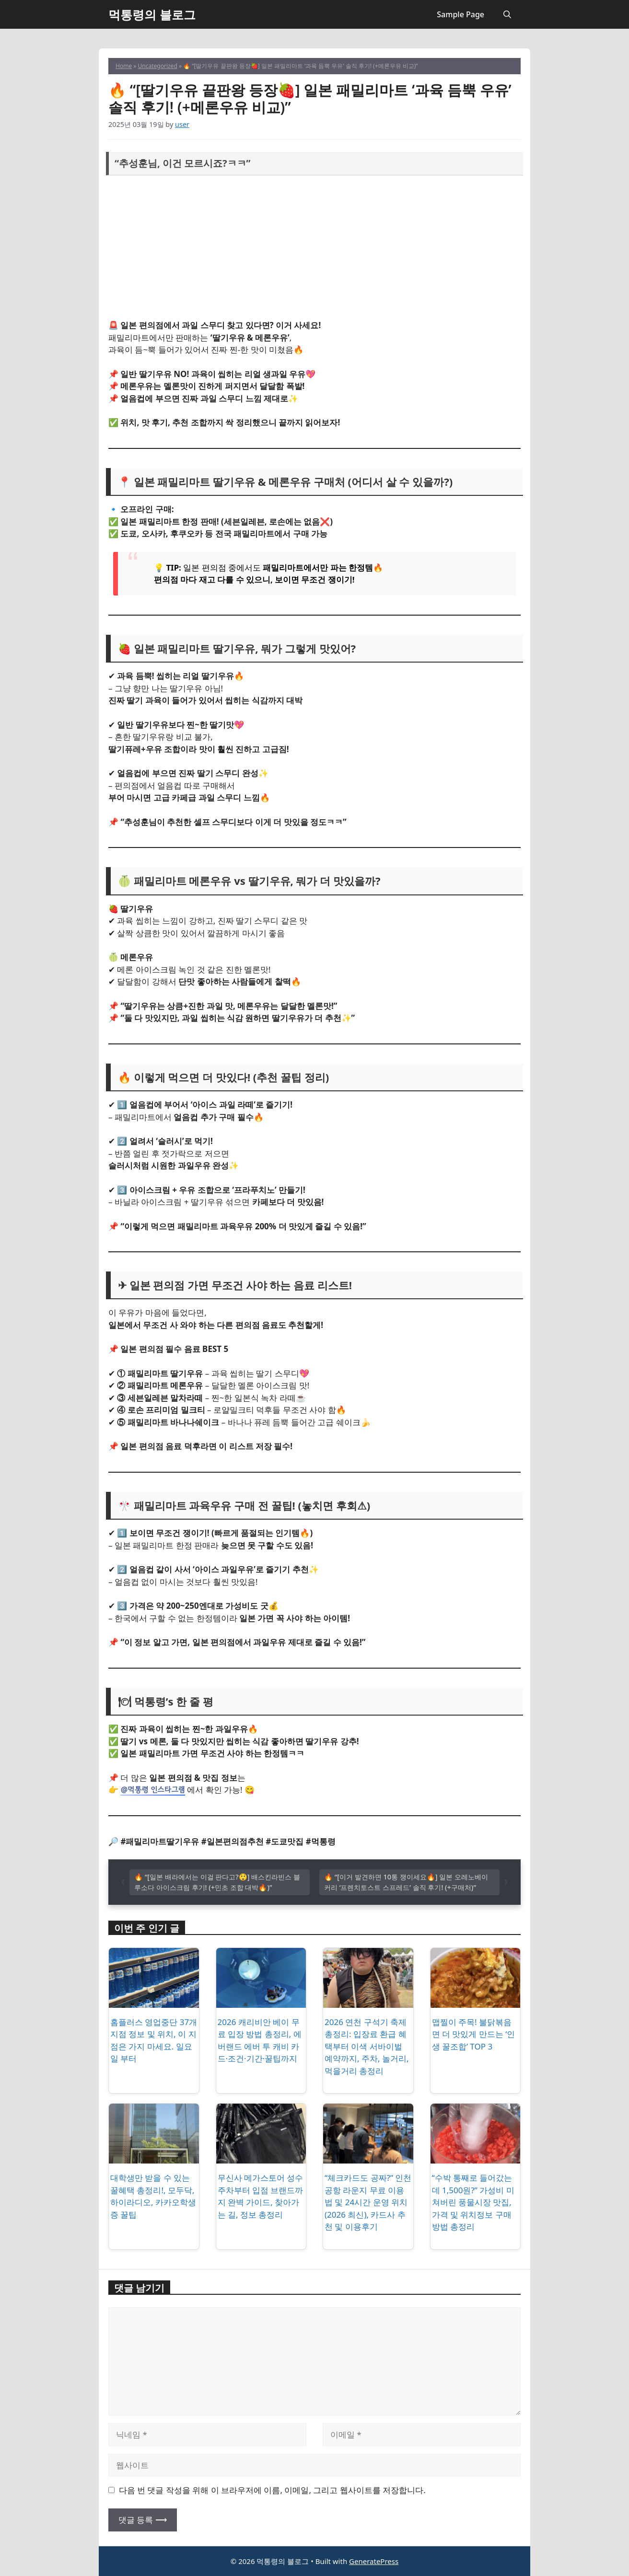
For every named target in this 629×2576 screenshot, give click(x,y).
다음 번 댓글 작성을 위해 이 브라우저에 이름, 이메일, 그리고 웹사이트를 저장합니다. (272, 2490)
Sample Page (460, 14)
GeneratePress (373, 2561)
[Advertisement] (314, 248)
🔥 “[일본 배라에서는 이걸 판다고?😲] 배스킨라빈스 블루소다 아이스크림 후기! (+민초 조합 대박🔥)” (217, 1882)
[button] (507, 14)
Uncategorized (157, 66)
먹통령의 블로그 (152, 14)
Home (124, 66)
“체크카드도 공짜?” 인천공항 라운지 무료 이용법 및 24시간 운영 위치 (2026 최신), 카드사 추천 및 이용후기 (368, 2202)
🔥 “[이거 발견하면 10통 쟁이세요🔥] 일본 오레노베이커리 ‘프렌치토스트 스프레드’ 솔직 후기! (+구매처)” (406, 1882)
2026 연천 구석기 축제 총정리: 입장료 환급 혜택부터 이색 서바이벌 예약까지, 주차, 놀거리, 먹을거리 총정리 (367, 2046)
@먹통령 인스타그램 (152, 1789)
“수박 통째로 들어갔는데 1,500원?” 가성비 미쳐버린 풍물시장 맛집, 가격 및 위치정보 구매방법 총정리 (473, 2202)
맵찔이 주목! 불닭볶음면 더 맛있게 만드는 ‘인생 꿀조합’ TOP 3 (473, 2034)
